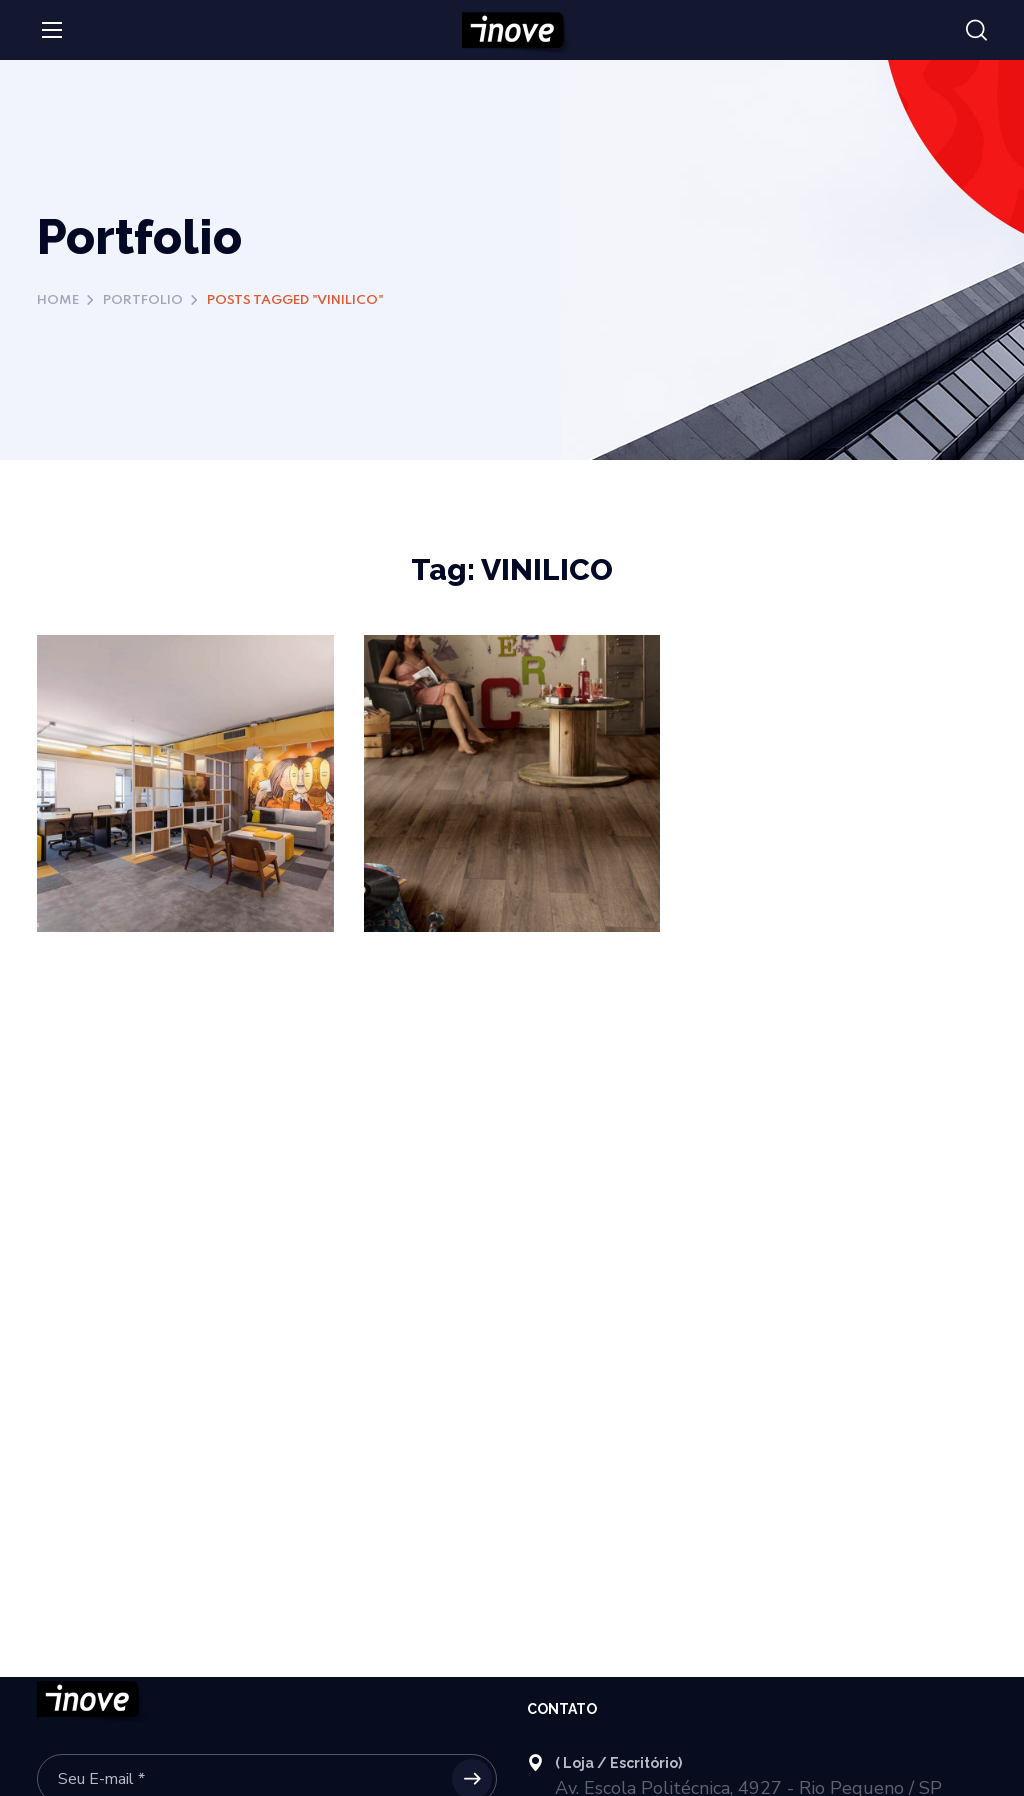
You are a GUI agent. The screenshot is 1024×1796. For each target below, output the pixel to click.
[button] (976, 31)
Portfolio (143, 300)
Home (58, 300)
